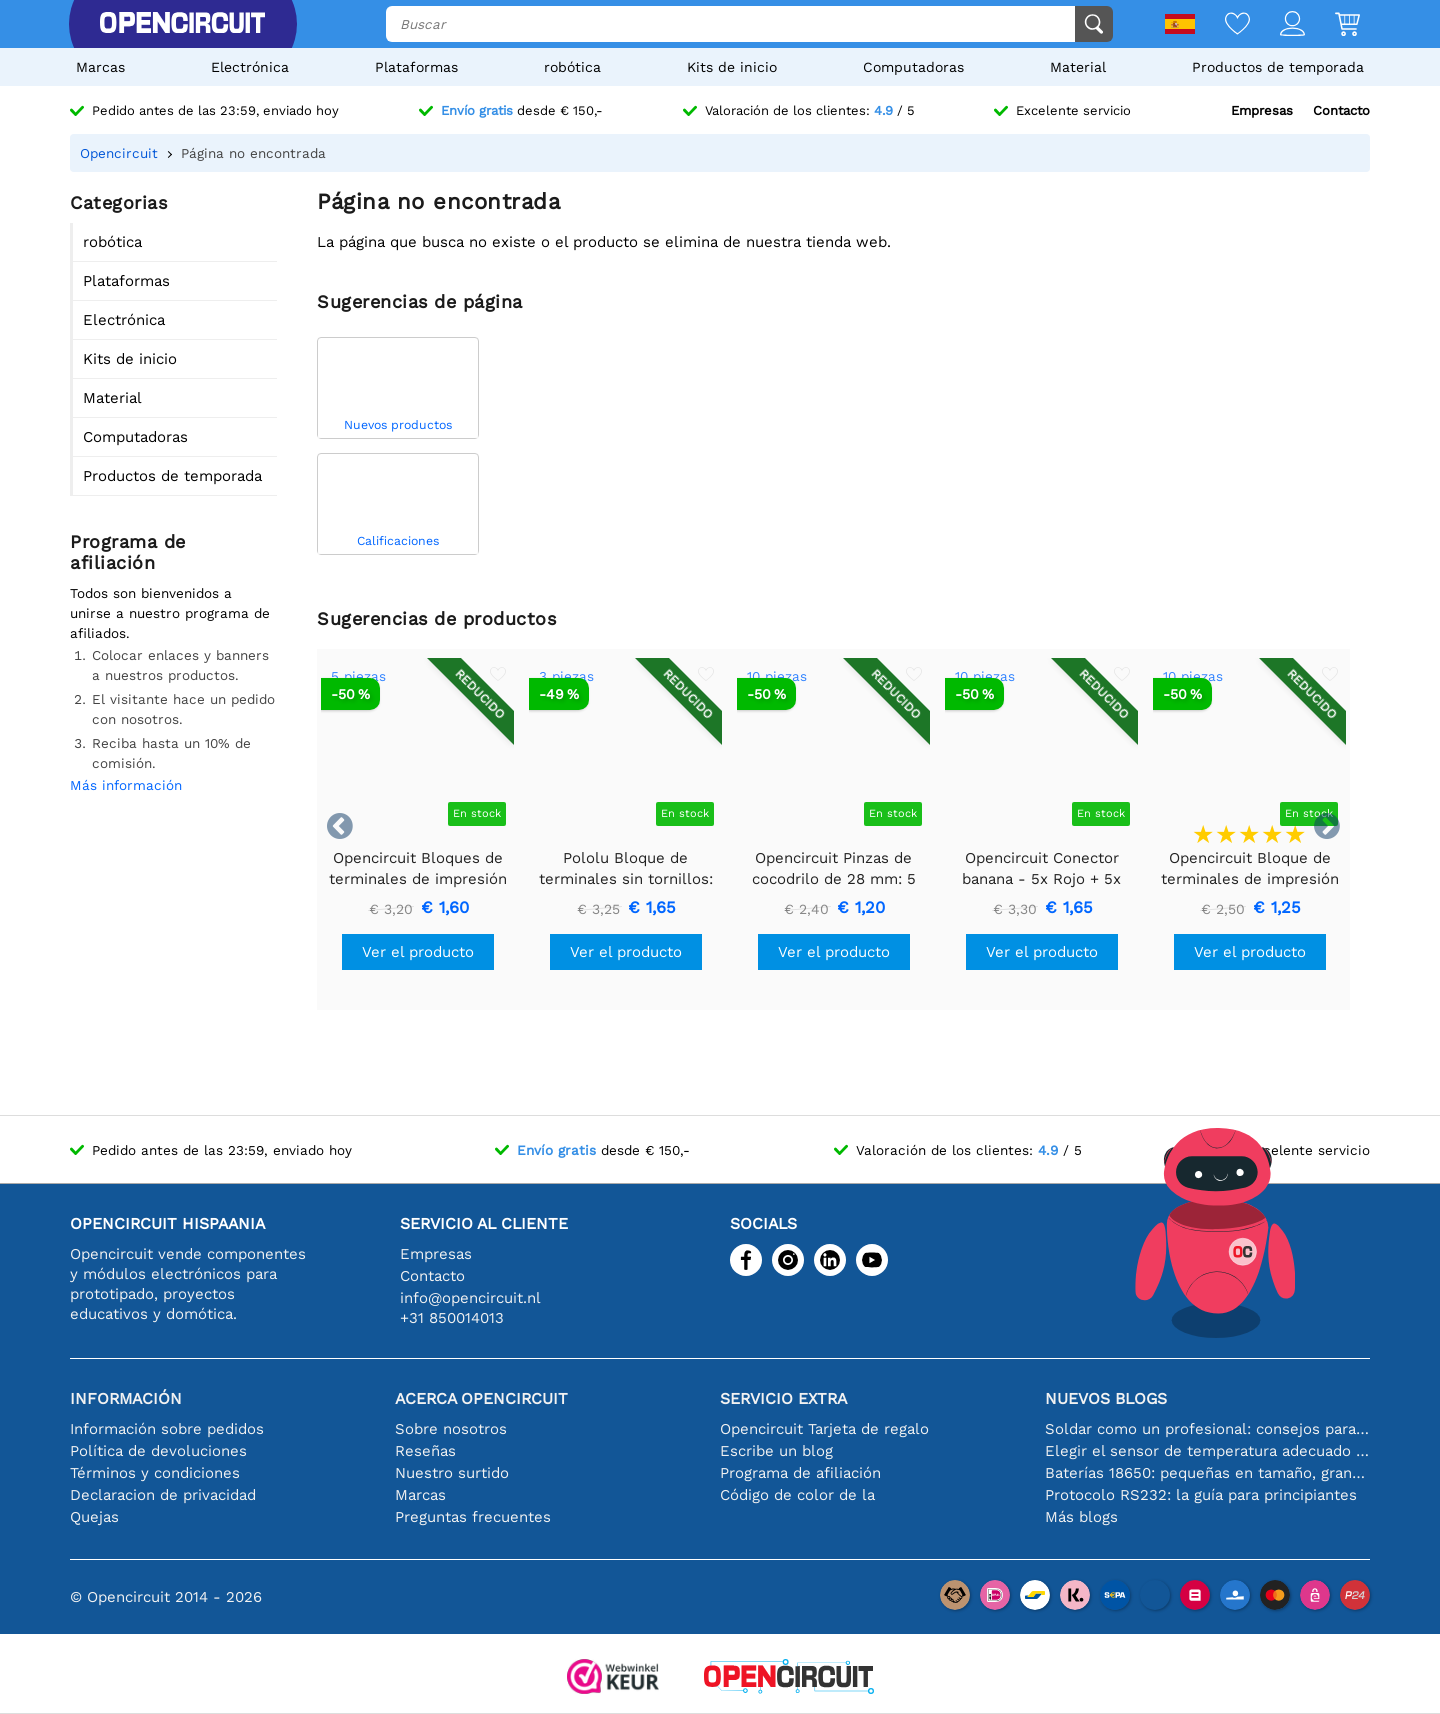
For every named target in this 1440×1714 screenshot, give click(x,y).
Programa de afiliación (800, 1473)
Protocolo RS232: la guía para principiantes (1201, 1495)
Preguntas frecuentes (473, 1517)
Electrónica (250, 67)
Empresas (1262, 110)
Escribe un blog (776, 1451)
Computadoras (913, 67)
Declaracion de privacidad (163, 1495)
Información (126, 1398)
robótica (572, 67)
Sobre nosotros (451, 1429)
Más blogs (1081, 1517)
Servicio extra (783, 1398)
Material (1078, 67)
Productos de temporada (1278, 67)
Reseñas (425, 1451)
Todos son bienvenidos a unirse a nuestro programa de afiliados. (170, 613)
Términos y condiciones (155, 1473)
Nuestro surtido (452, 1473)
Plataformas (416, 67)
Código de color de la (797, 1495)
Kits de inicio (732, 67)
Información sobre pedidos (167, 1429)
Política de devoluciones (158, 1451)
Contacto (1341, 110)
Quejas (94, 1517)
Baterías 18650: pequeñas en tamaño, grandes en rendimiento (1207, 1473)
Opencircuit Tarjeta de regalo (824, 1429)
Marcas (100, 67)
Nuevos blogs (1106, 1398)
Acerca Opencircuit (481, 1398)
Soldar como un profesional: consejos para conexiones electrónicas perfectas (1207, 1429)
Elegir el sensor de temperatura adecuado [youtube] (1207, 1451)
